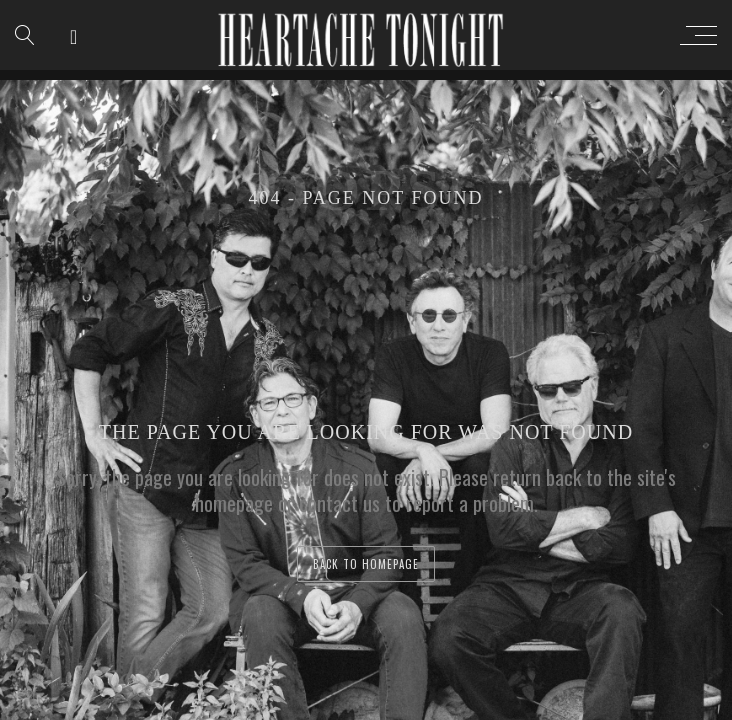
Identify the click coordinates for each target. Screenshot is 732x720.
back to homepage (366, 564)
